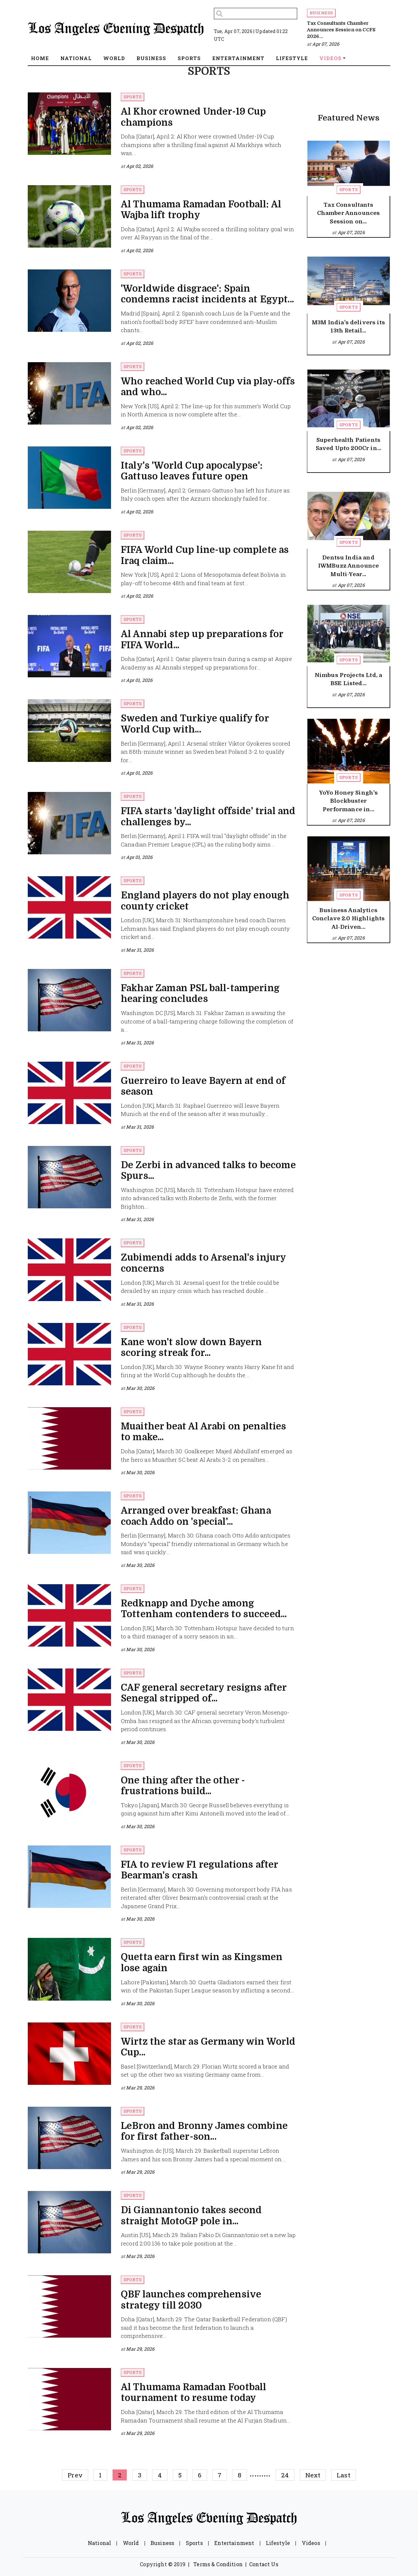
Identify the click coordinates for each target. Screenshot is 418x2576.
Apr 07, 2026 (325, 44)
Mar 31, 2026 (140, 950)
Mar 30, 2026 (140, 1388)
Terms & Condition (218, 2564)
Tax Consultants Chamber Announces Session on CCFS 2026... (341, 30)
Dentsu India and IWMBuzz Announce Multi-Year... (348, 566)
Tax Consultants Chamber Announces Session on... (348, 213)
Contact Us (263, 2564)
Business (321, 13)
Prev (75, 2475)
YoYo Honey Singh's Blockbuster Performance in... (348, 801)
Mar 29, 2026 (140, 2088)
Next (313, 2475)
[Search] (255, 13)
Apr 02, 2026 (139, 166)
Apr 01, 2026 (139, 680)
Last (343, 2475)
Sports (132, 97)
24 (285, 2475)
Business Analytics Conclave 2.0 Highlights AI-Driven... (348, 918)
